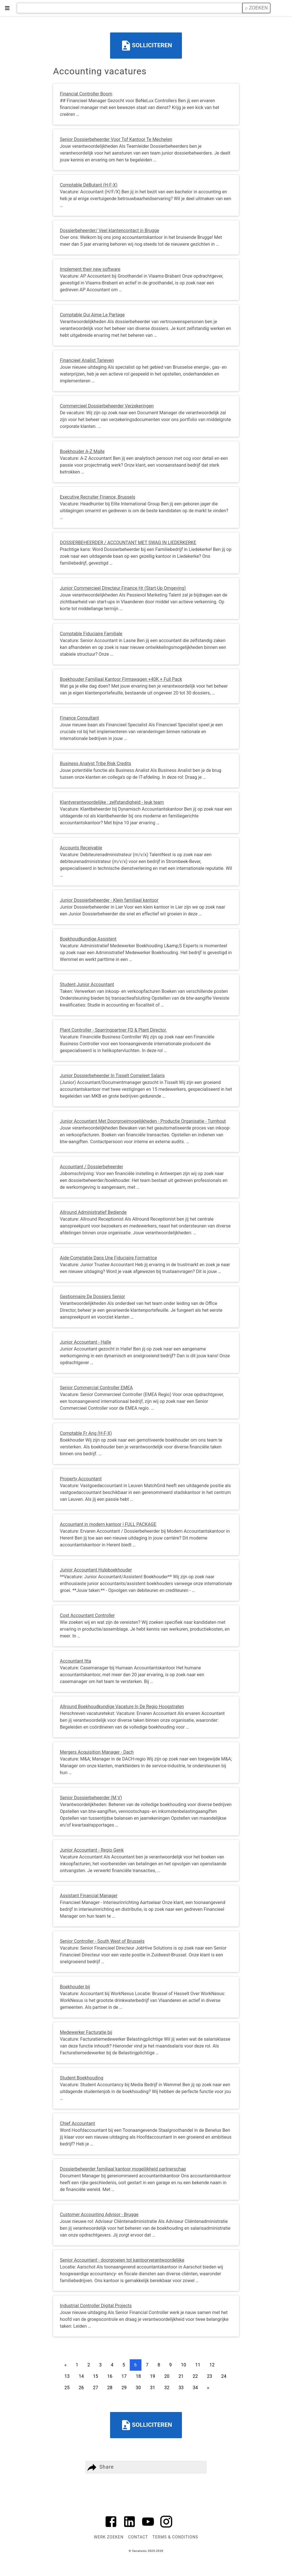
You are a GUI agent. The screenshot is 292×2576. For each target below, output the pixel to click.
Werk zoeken (108, 2537)
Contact (138, 2537)
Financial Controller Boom (86, 94)
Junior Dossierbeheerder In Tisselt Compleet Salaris (112, 1075)
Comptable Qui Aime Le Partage (92, 314)
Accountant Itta (75, 1661)
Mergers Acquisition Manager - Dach (97, 1752)
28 (109, 2387)
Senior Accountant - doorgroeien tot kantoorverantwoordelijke (122, 2260)
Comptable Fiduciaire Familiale (91, 633)
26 (81, 2387)
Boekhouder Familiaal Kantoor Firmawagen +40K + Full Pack (121, 679)
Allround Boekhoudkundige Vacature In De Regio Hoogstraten (122, 1706)
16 (109, 2376)
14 (81, 2376)
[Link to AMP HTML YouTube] (148, 2528)
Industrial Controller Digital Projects (96, 2305)
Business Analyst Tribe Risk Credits (95, 763)
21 (181, 2376)
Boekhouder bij (75, 1986)
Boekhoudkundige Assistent (88, 939)
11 (197, 2365)
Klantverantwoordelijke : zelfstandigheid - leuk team (112, 802)
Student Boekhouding (81, 2078)
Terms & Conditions (175, 2537)
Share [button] (100, 2467)
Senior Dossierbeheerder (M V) (91, 1797)
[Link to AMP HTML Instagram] (166, 2528)
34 (195, 2387)
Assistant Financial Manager (88, 1895)
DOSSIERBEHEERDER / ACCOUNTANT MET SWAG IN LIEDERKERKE (128, 542)
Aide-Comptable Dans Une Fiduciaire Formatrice (108, 1258)
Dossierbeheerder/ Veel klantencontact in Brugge (109, 230)
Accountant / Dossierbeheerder (91, 1166)
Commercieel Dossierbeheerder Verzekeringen (107, 406)
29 (124, 2387)
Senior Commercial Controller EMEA (96, 1387)
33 (181, 2387)
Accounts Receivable (81, 848)
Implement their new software (90, 269)
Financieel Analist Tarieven (87, 360)
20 (166, 2376)
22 (195, 2376)
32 (166, 2387)
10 (183, 2365)
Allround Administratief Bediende (93, 1212)
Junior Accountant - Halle (85, 1342)
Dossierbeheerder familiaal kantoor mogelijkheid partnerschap (123, 2169)
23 (209, 2376)
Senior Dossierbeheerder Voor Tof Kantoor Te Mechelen (116, 139)
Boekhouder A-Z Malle (82, 451)
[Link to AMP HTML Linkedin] (129, 2528)
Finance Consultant (79, 718)
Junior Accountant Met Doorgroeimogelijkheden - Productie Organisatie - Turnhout (143, 1121)
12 (211, 2365)
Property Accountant (81, 1478)
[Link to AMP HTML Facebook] (111, 2528)
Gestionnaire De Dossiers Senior (92, 1296)
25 (67, 2387)
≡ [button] (7, 8)
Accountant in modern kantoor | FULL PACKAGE (108, 1524)
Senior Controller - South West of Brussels (102, 1941)
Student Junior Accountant (87, 984)
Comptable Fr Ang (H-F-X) (86, 1433)
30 (138, 2387)
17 (124, 2376)
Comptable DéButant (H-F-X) (88, 185)
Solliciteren (146, 46)
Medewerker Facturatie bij (86, 2032)
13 (67, 2376)
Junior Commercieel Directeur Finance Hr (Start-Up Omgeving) (123, 588)
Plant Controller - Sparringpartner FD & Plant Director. (113, 1030)
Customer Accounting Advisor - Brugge (99, 2214)
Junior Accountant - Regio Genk (92, 1850)
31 (152, 2387)
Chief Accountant (77, 2123)
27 (95, 2387)
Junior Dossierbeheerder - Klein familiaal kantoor (109, 900)
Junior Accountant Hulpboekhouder (96, 1570)
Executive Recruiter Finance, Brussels (97, 497)
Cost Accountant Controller (87, 1615)
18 (138, 2376)
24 (223, 2376)
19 (152, 2376)
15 (95, 2376)
